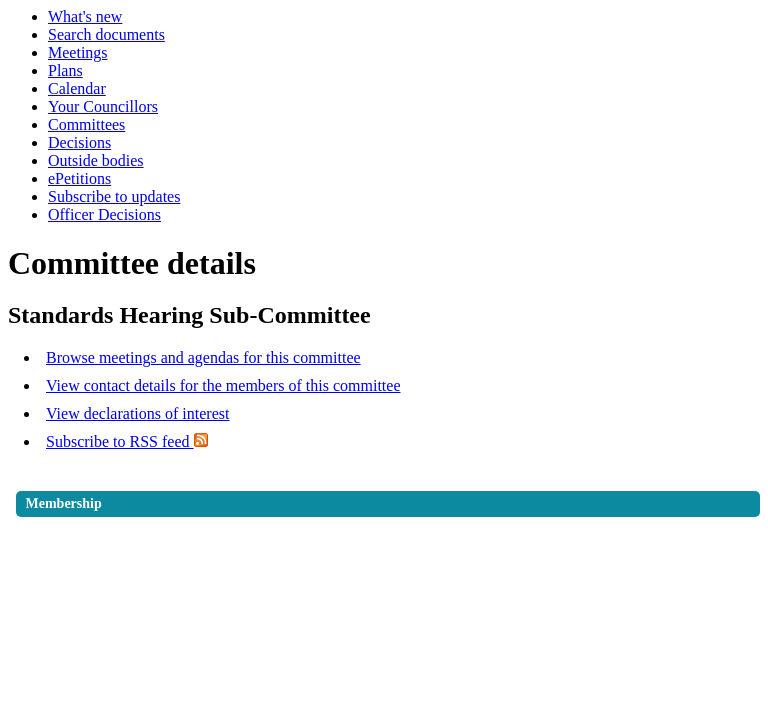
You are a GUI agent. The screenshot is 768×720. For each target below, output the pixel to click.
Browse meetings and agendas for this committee (203, 357)
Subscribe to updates (114, 196)
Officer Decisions (104, 214)
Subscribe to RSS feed (127, 441)
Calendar (77, 88)
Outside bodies (96, 160)
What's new (85, 16)
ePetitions (79, 178)
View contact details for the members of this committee (223, 385)
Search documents (106, 34)
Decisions (79, 142)
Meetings (78, 52)
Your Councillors (103, 106)
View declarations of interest (137, 413)
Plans (65, 70)
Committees (86, 124)
